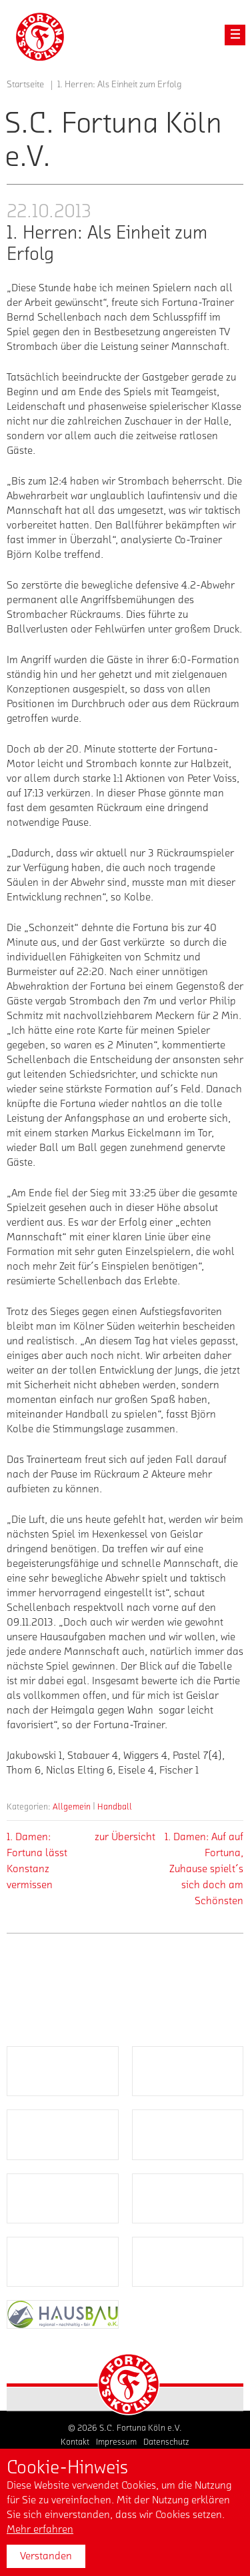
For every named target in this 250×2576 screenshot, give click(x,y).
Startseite (25, 84)
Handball (114, 1806)
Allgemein (72, 1806)
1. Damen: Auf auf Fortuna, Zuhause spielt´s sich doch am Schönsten (204, 1869)
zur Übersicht (125, 1837)
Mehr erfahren (40, 2529)
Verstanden (46, 2556)
